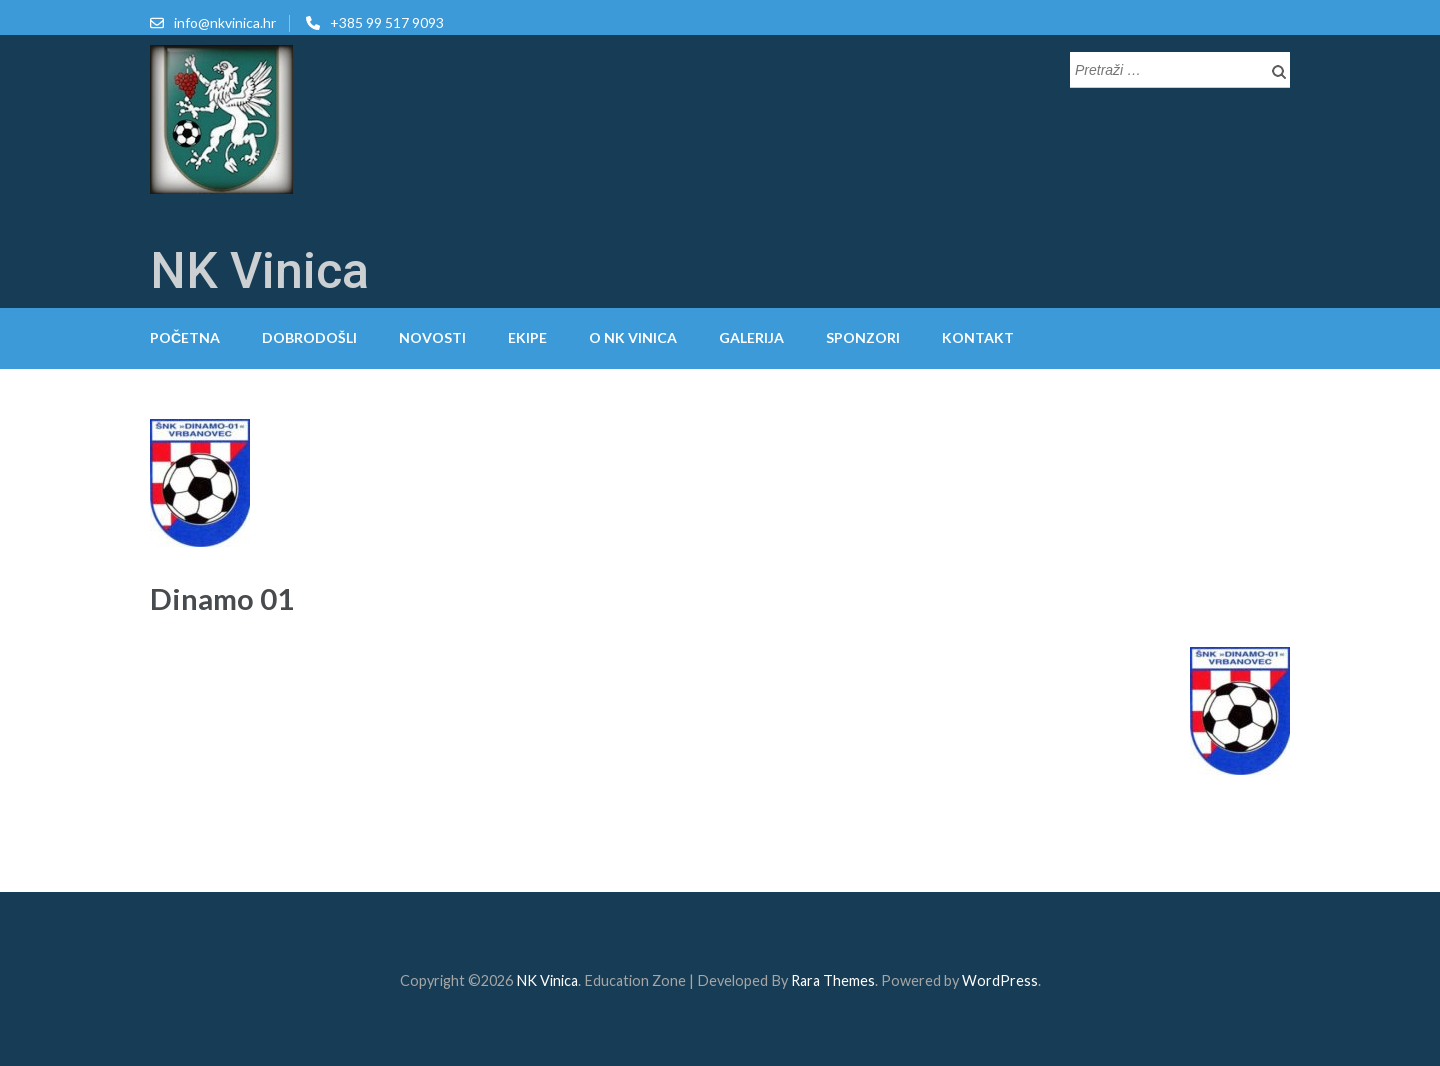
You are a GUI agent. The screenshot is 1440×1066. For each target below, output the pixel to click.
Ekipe (527, 337)
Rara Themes (833, 980)
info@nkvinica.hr (225, 22)
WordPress (1000, 980)
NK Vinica (259, 271)
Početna (185, 337)
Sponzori (863, 337)
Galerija (751, 337)
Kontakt (978, 337)
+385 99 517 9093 (387, 22)
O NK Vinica (633, 337)
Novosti (432, 337)
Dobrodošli (309, 337)
